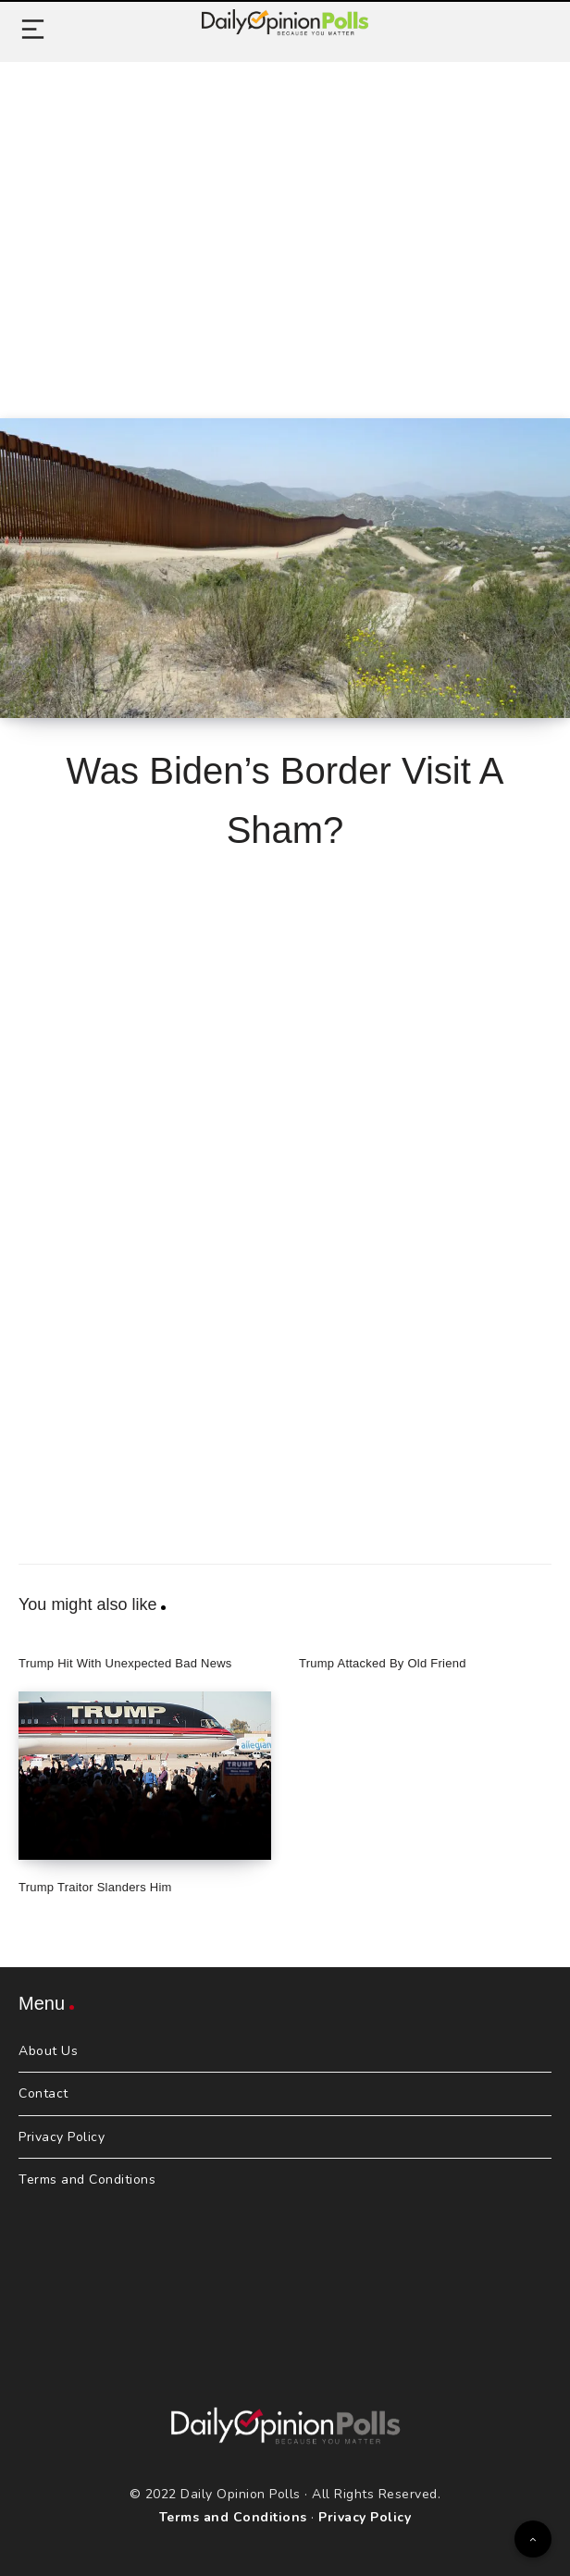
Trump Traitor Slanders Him (95, 1887)
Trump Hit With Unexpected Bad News (125, 1663)
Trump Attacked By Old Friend (382, 1663)
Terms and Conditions (87, 2179)
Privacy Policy (62, 2137)
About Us (48, 2051)
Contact (43, 2093)
